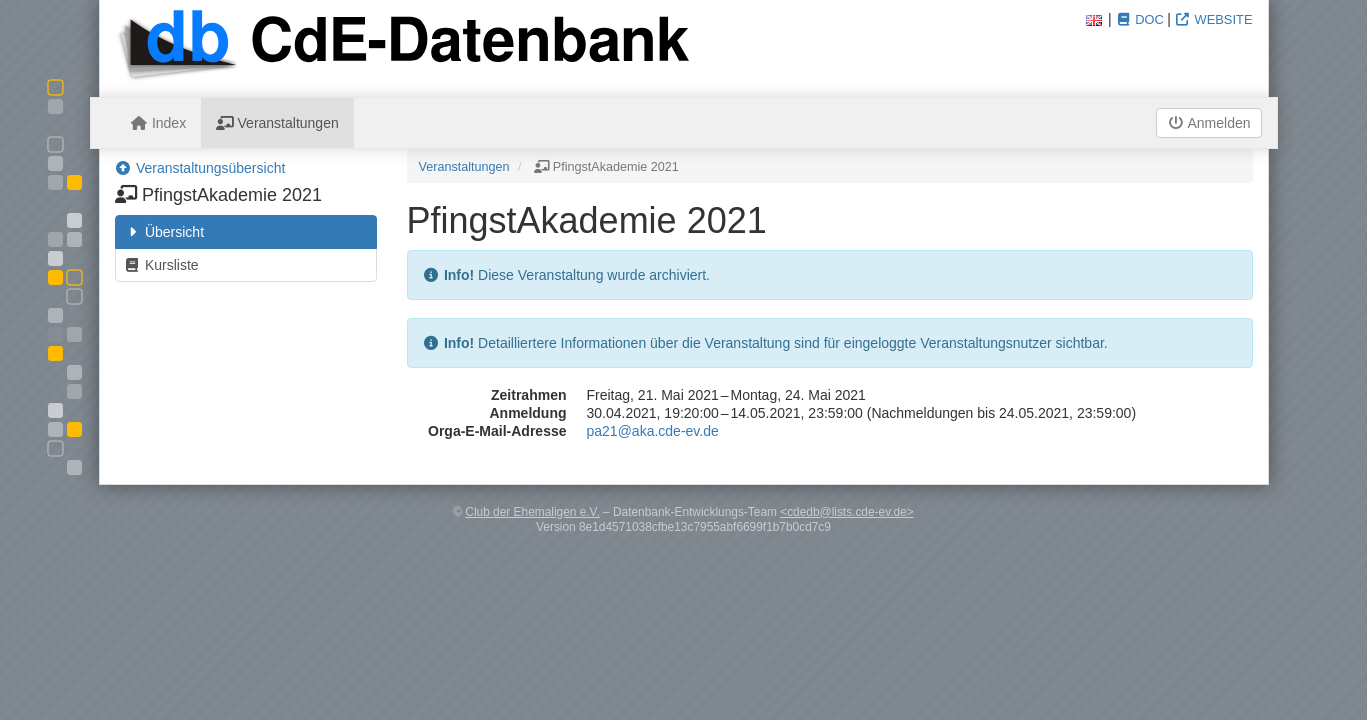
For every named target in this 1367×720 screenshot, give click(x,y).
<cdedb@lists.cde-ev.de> (846, 512)
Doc (1139, 19)
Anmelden (1209, 123)
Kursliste (161, 265)
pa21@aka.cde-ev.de (653, 431)
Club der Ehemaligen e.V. (532, 512)
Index (159, 123)
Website (1214, 19)
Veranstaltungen (277, 123)
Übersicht (164, 232)
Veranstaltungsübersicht (200, 168)
